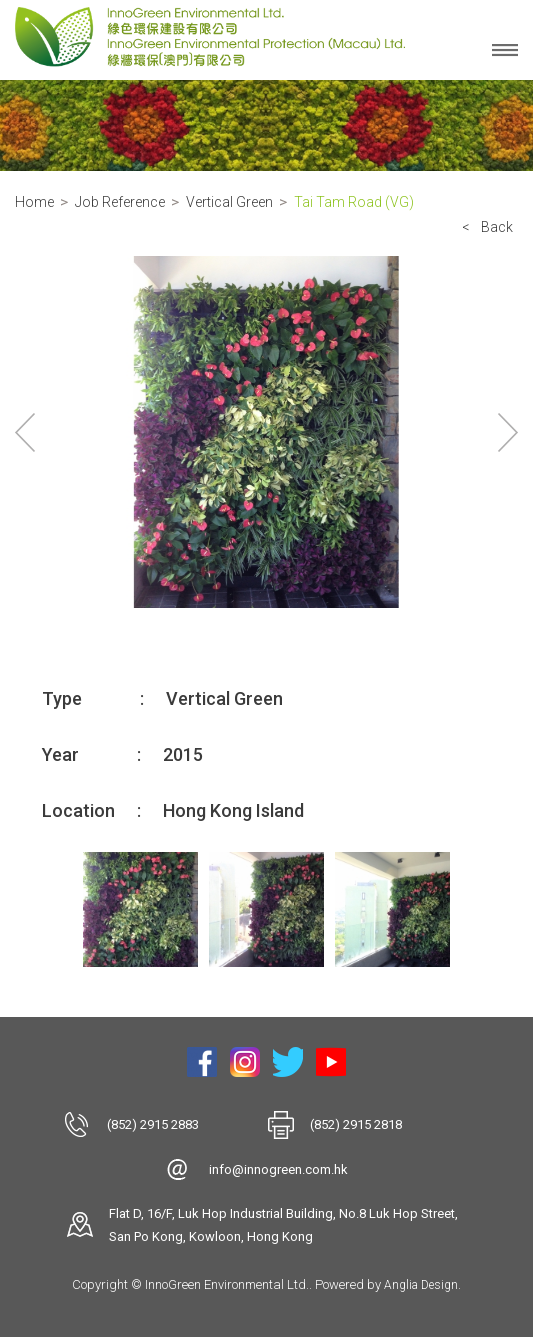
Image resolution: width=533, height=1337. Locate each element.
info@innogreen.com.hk (278, 1169)
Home (34, 202)
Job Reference (120, 202)
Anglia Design (421, 1285)
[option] (266, 432)
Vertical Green (229, 202)
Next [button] (508, 432)
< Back (487, 227)
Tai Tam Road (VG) (354, 202)
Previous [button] (25, 432)
